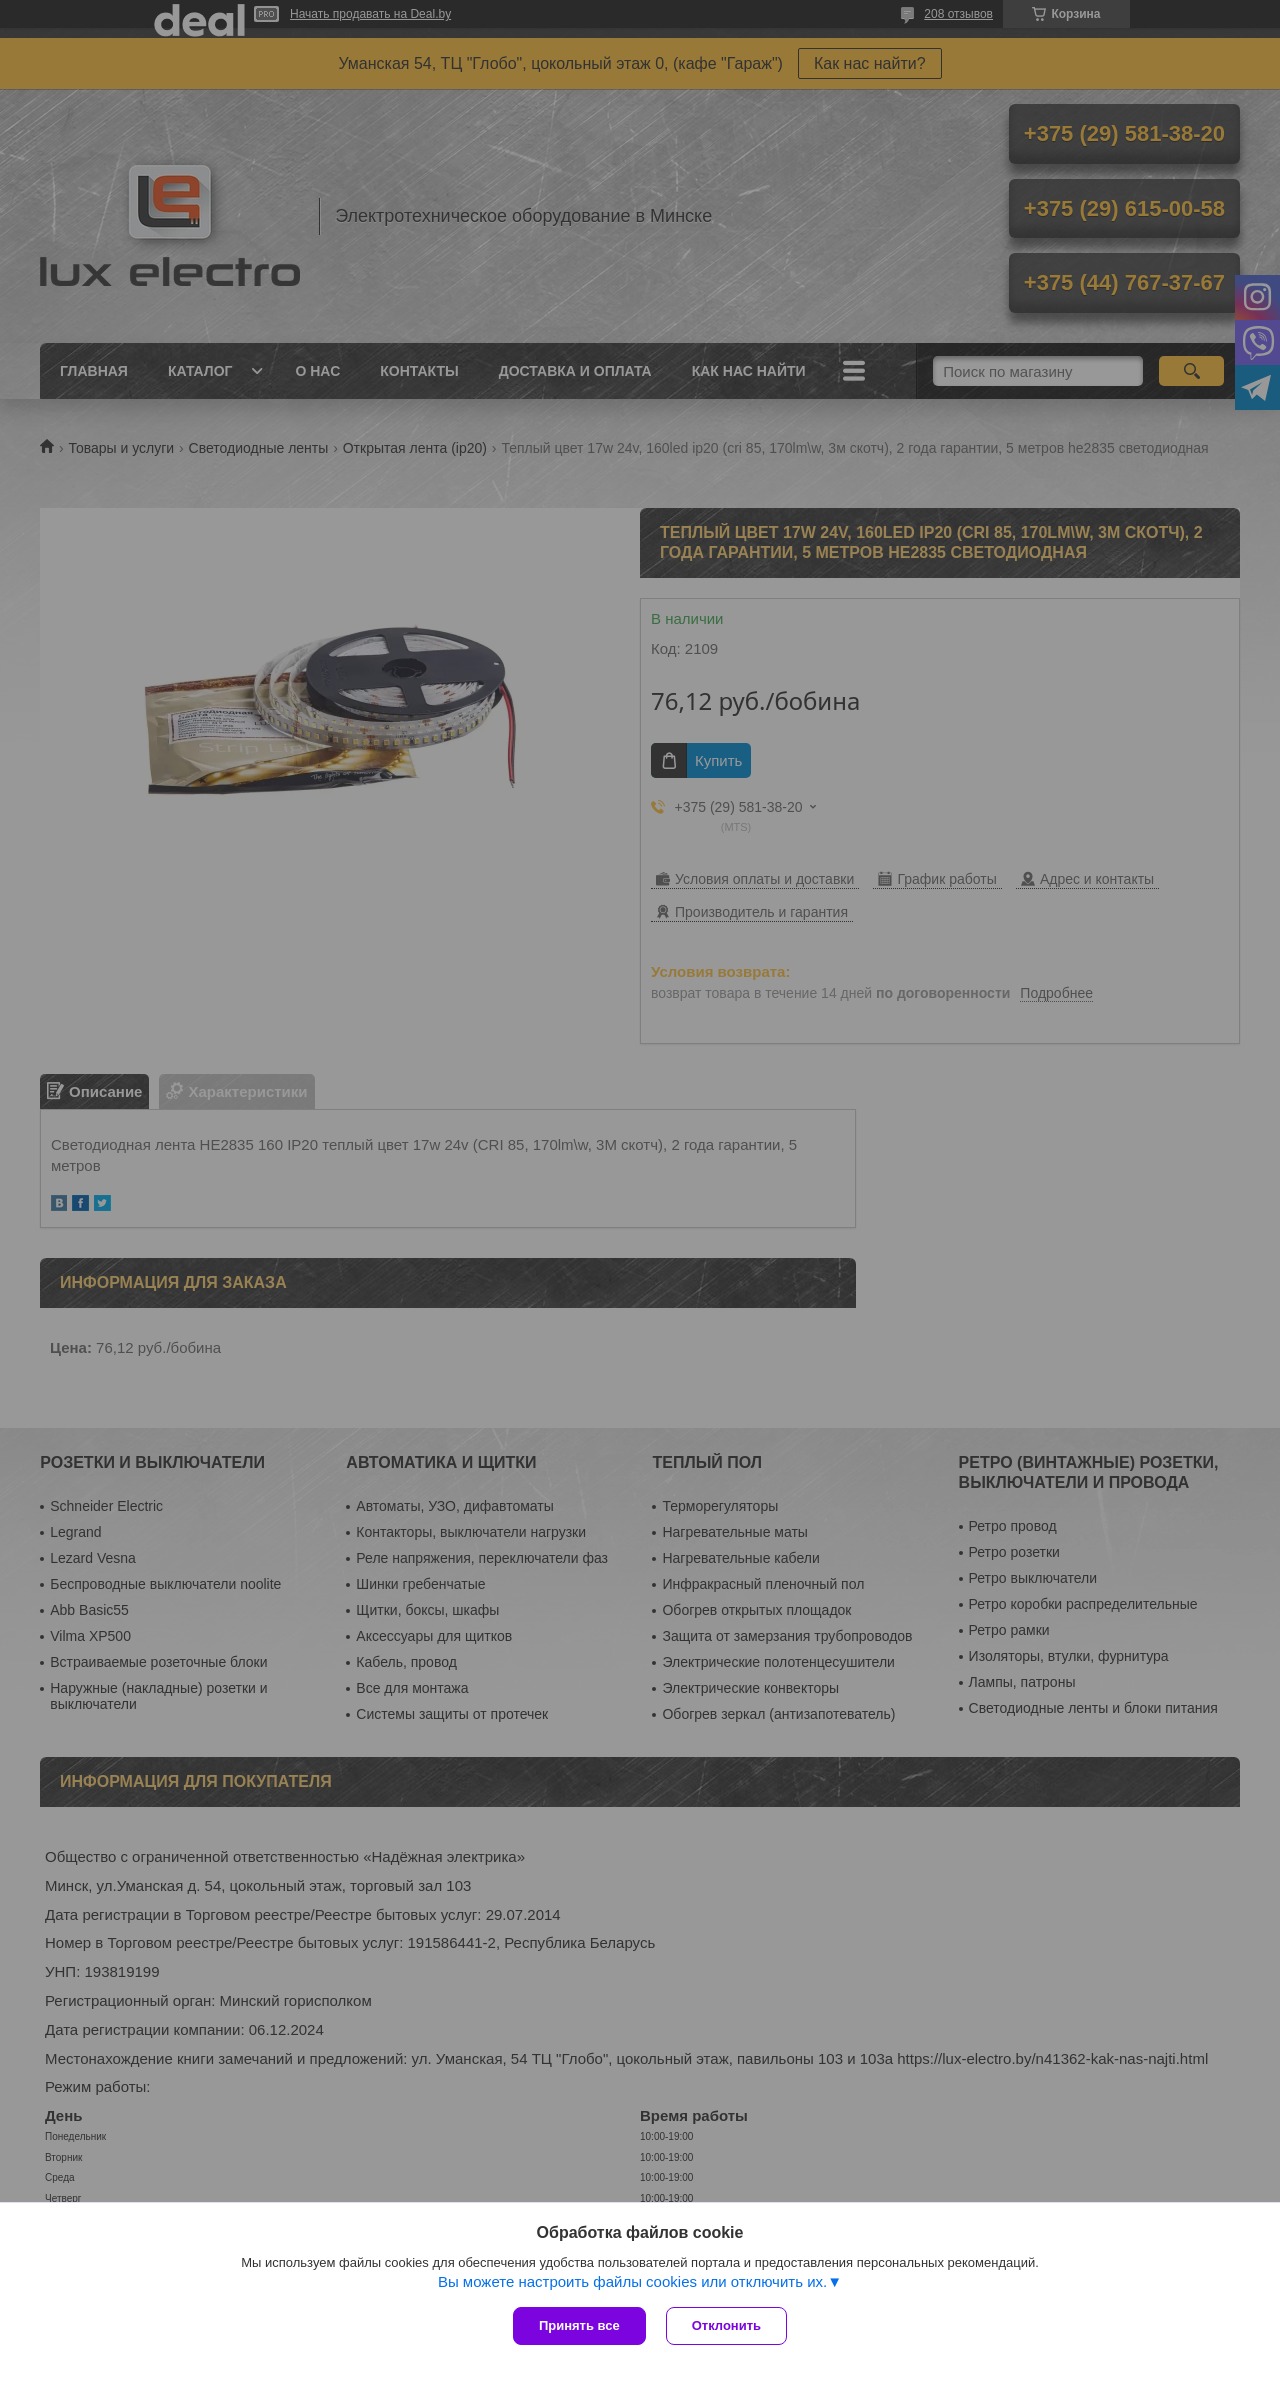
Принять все (579, 2325)
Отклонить (726, 2325)
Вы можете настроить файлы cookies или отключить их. (632, 2281)
